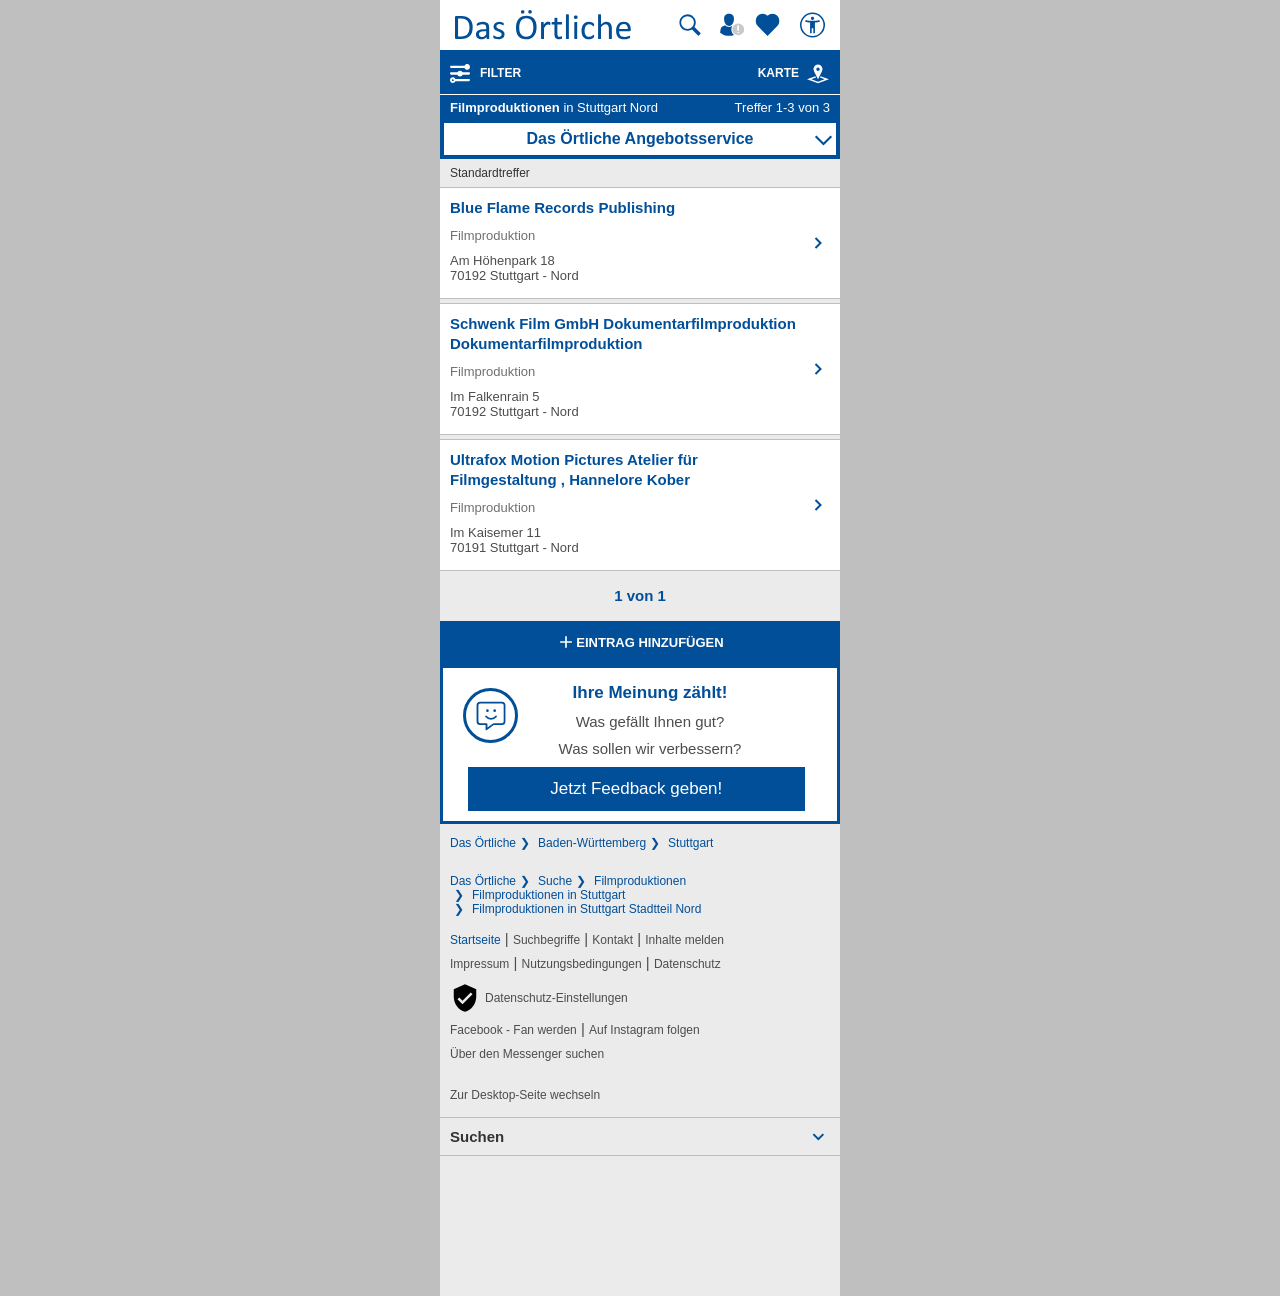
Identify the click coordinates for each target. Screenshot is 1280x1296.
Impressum (479, 964)
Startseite (475, 940)
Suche (555, 881)
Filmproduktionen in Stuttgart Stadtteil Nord (586, 909)
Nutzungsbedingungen (582, 964)
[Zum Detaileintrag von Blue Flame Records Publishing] (640, 243)
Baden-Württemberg (592, 843)
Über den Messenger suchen (527, 1054)
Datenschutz (687, 964)
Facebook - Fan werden (513, 1030)
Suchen (477, 1136)
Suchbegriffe (546, 940)
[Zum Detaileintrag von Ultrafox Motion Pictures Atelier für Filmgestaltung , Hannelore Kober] (640, 505)
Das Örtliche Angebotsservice (639, 138)
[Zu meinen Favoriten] (770, 25)
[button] (539, 998)
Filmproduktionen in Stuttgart (548, 895)
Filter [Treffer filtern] (500, 73)
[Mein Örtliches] (735, 25)
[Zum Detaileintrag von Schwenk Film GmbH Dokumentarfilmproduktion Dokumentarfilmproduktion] (640, 369)
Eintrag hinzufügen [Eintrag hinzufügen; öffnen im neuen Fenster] (639, 644)
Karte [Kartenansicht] (794, 73)
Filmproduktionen (640, 881)
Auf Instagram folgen (644, 1030)
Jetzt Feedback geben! (636, 788)
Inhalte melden (684, 940)
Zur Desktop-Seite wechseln (525, 1095)
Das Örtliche (483, 843)
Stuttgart (690, 843)
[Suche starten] (690, 25)
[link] (818, 74)
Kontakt (612, 940)
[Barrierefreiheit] (815, 25)
